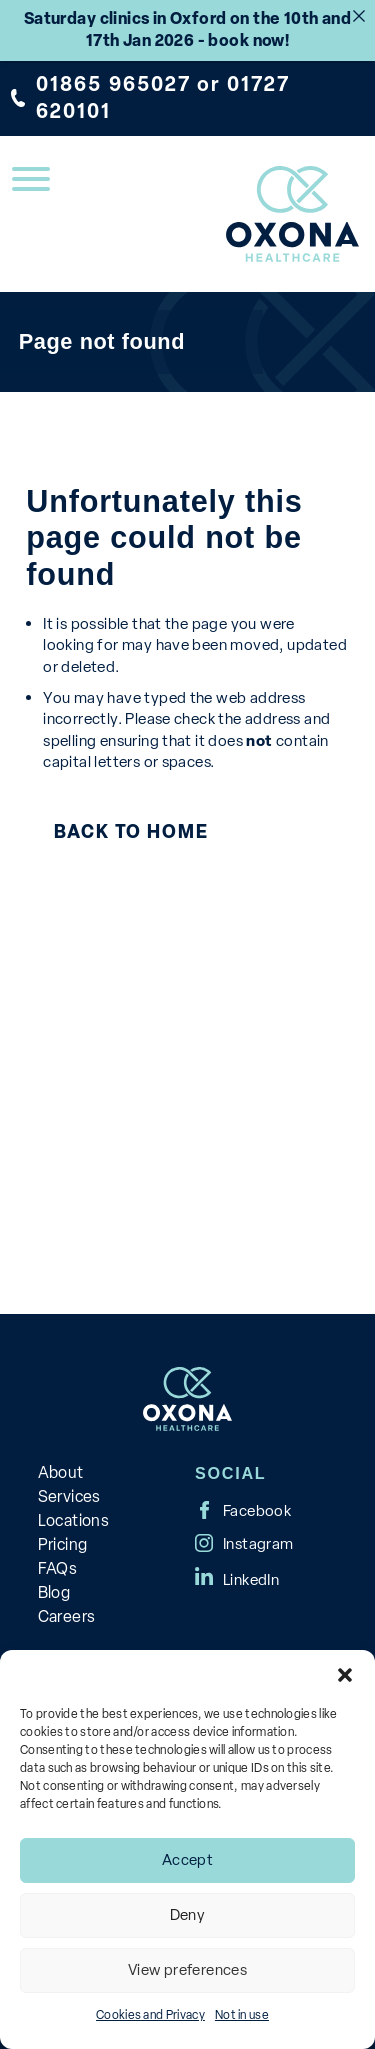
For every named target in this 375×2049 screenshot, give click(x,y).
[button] (345, 1675)
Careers (67, 1616)
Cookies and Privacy (150, 2015)
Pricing (63, 1544)
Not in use (242, 2015)
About (61, 1472)
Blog (54, 1592)
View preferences (187, 1970)
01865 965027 (113, 84)
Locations (74, 1520)
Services (69, 1496)
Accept (187, 1860)
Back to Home (131, 832)
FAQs (58, 1568)
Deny (188, 1915)
